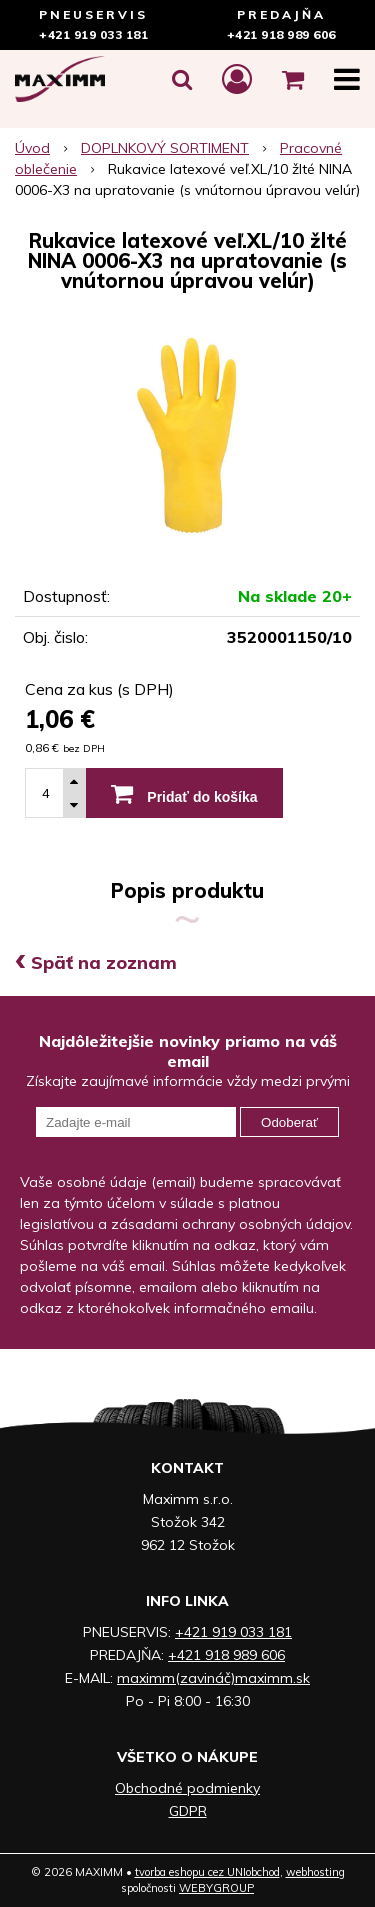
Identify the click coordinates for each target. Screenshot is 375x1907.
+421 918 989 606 (281, 34)
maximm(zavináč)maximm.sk (213, 1678)
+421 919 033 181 (93, 34)
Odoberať (289, 1122)
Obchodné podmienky (187, 1788)
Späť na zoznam (96, 962)
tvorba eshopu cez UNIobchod (207, 1872)
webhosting (315, 1872)
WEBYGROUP (216, 1888)
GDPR (188, 1811)
